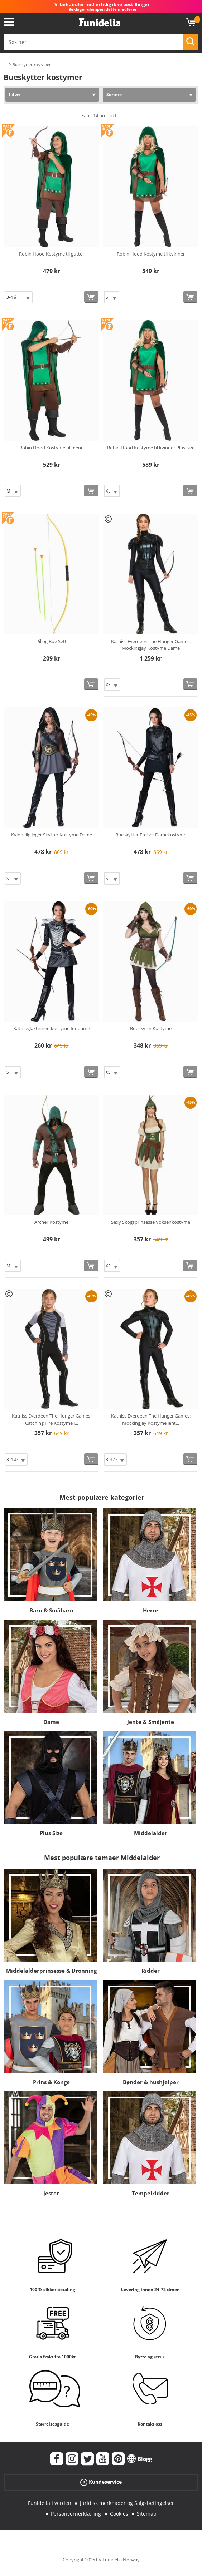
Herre (150, 1610)
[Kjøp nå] (91, 297)
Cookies (119, 2513)
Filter (14, 94)
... (5, 65)
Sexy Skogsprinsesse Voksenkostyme (150, 1222)
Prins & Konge (51, 2082)
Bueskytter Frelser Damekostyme (150, 834)
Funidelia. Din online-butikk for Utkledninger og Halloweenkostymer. (99, 22)
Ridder (150, 1970)
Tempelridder (150, 2193)
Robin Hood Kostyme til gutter (51, 254)
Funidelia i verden (49, 2503)
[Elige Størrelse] (19, 297)
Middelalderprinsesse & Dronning (51, 1970)
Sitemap (147, 2513)
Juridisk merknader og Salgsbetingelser (127, 2503)
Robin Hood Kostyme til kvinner (151, 254)
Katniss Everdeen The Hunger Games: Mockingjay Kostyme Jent (151, 1419)
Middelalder (150, 1832)
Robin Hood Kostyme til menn (51, 447)
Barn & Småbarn (51, 1610)
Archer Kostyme (51, 1222)
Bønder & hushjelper (151, 2082)
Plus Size (51, 1832)
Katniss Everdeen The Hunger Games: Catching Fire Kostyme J (51, 1419)
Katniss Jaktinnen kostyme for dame (51, 1028)
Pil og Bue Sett (51, 641)
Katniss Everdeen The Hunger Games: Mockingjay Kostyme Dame (151, 645)
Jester (51, 2193)
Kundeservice (101, 2482)
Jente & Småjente (150, 1721)
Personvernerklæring (76, 2513)
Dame (51, 1721)
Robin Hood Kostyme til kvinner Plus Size (150, 447)
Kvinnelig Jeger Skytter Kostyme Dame (51, 834)
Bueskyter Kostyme (151, 1028)
